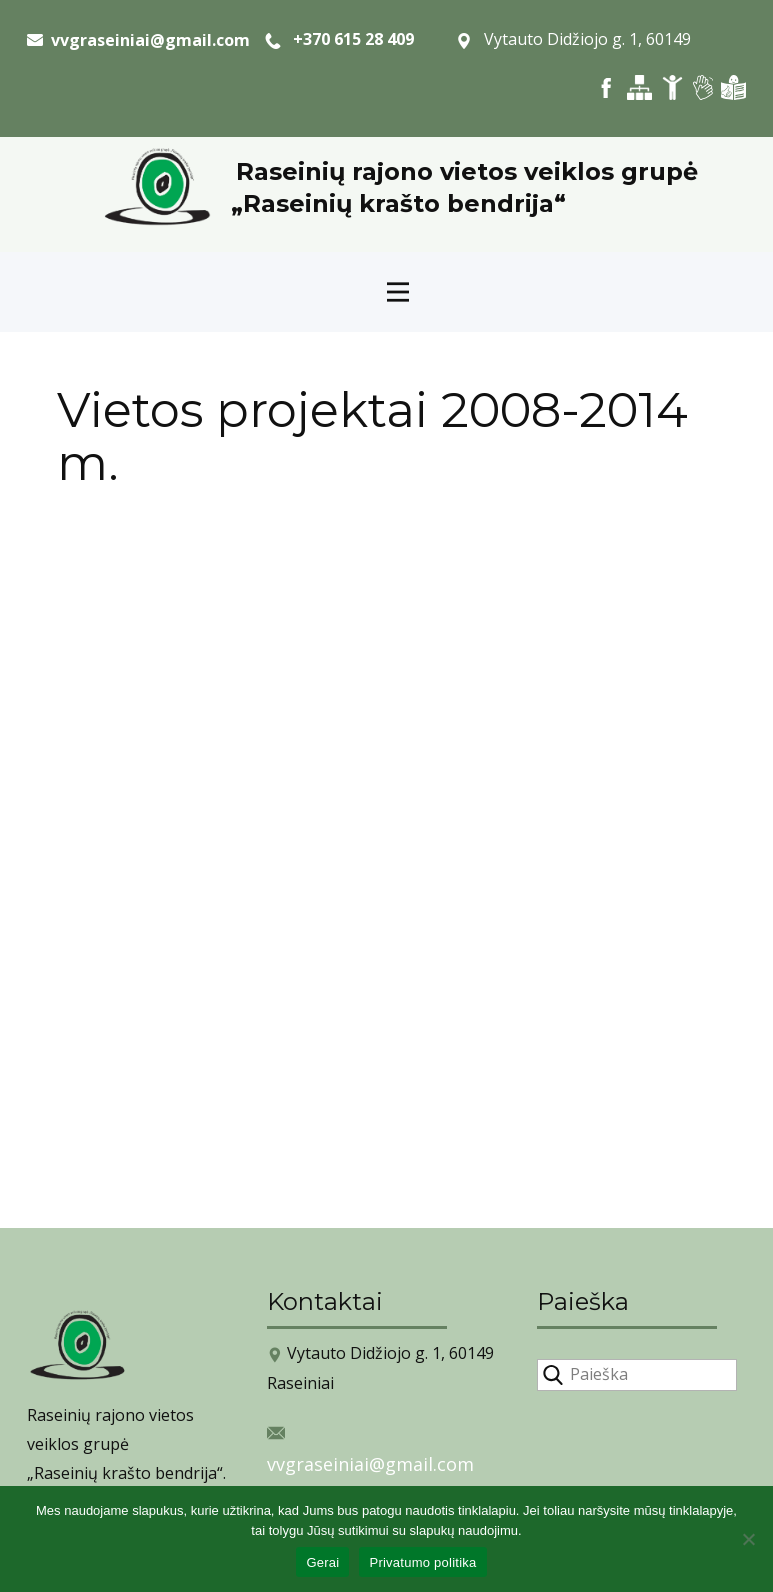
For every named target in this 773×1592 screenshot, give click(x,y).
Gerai (322, 1562)
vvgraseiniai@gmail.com (370, 1464)
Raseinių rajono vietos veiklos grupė (467, 171)
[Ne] (748, 1539)
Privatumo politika (422, 1562)
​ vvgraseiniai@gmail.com (138, 40)
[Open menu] (398, 292)
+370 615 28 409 (339, 40)
